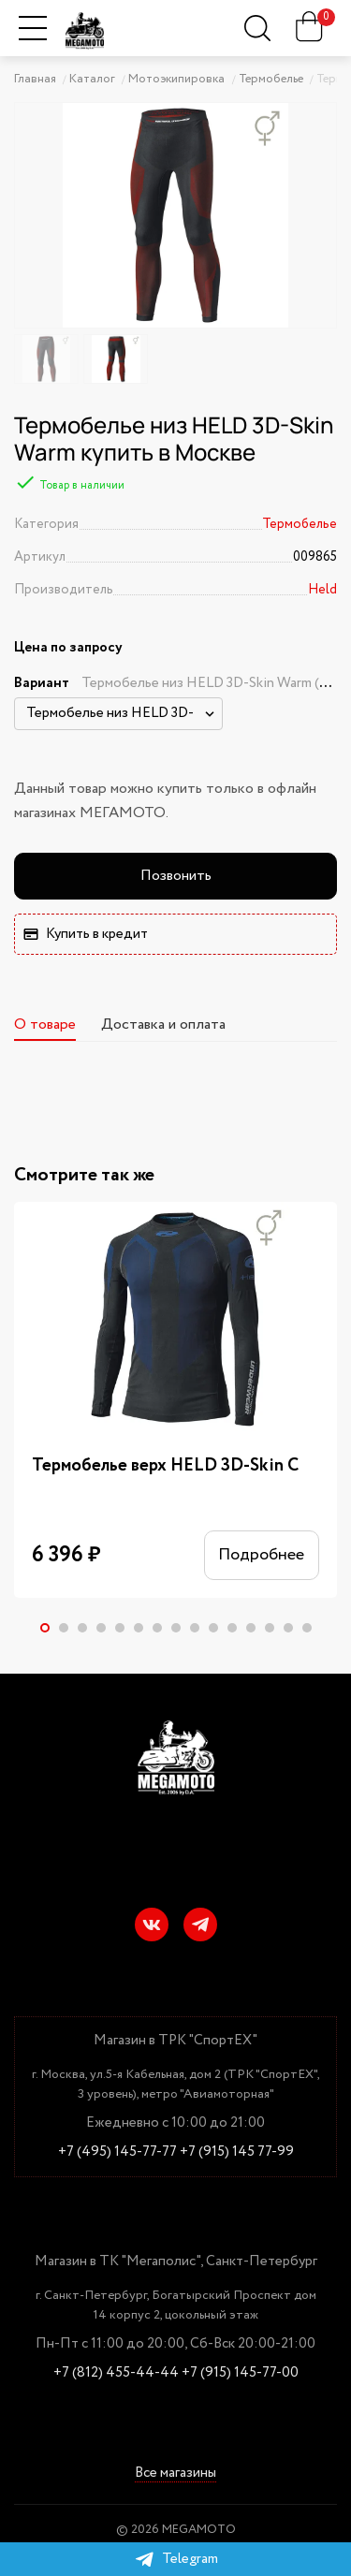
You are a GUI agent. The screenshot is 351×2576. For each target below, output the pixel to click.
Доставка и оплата (163, 1024)
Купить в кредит (85, 934)
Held (322, 589)
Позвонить (176, 875)
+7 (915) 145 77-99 (237, 2152)
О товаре (45, 1024)
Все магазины (175, 2473)
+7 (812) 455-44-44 (116, 2373)
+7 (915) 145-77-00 (240, 2373)
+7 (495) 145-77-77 (117, 2152)
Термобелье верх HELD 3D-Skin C (165, 1466)
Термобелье (299, 524)
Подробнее (260, 1556)
